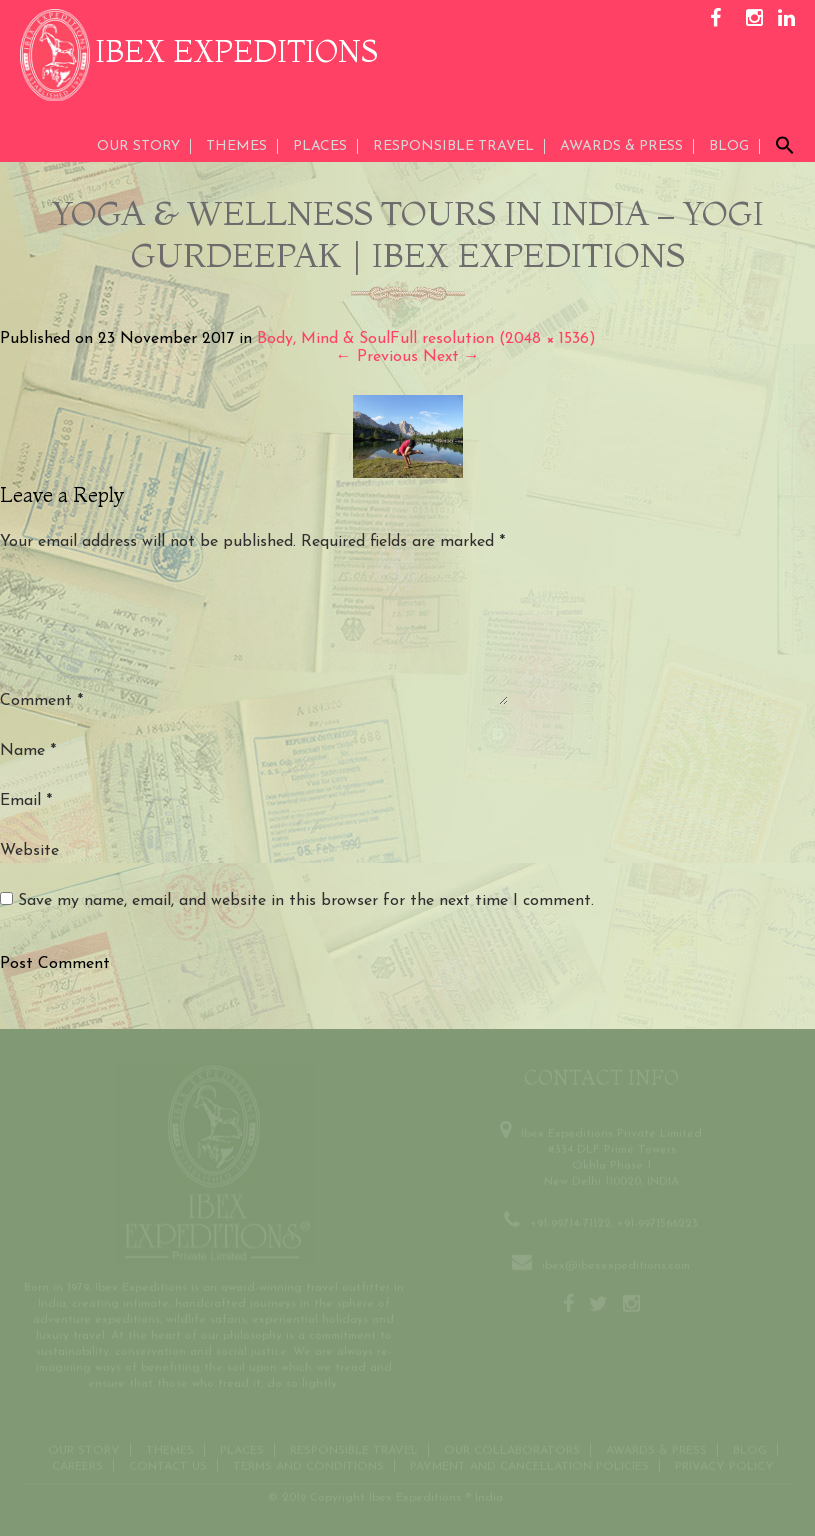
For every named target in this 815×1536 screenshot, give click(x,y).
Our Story (138, 146)
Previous (377, 357)
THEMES (236, 146)
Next (451, 357)
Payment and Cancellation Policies (529, 1464)
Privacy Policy (724, 1464)
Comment (41, 701)
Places (320, 146)
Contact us (168, 1464)
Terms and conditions (308, 1464)
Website (29, 851)
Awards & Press (656, 1448)
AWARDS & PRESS (621, 146)
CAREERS (77, 1464)
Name (28, 751)
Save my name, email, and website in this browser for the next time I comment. (306, 901)
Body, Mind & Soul (323, 339)
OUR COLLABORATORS (512, 1448)
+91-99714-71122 (570, 1221)
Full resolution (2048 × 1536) (493, 339)
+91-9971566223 (657, 1221)
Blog (729, 146)
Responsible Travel (453, 146)
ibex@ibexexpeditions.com (616, 1263)
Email (26, 801)
